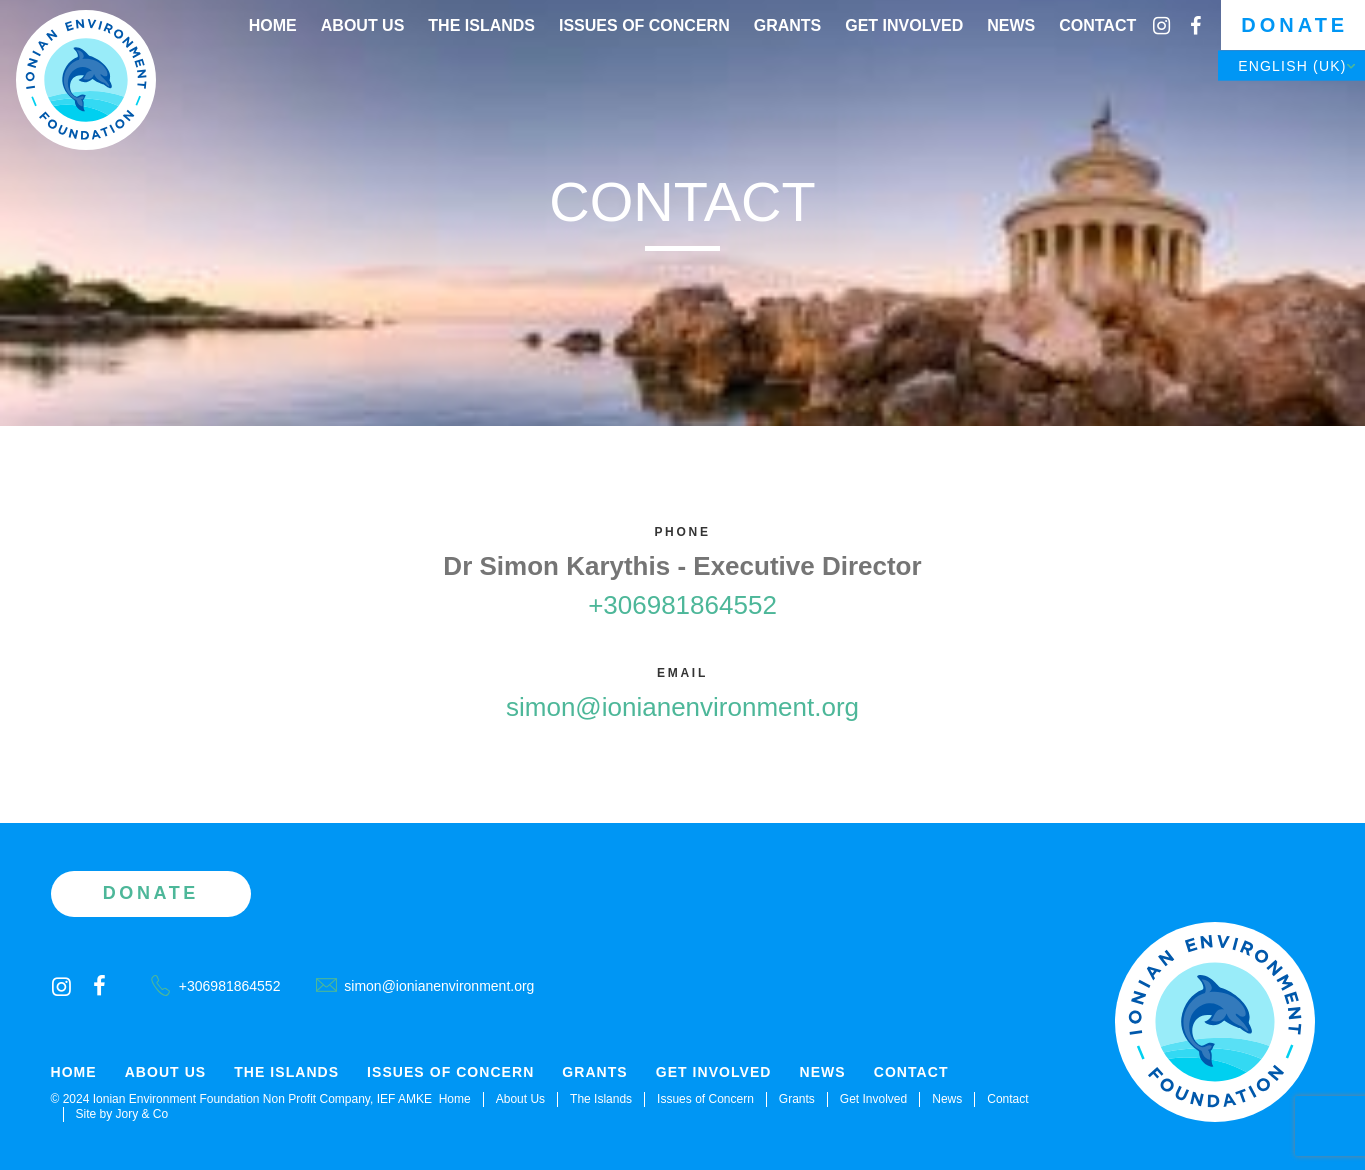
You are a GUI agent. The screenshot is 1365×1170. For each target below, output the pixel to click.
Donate (1294, 25)
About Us (363, 25)
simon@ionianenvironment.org (682, 707)
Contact (1097, 25)
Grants (788, 25)
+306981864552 (682, 605)
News (1011, 25)
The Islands (481, 25)
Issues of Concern (644, 25)
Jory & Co (142, 1114)
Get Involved (904, 25)
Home (273, 25)
